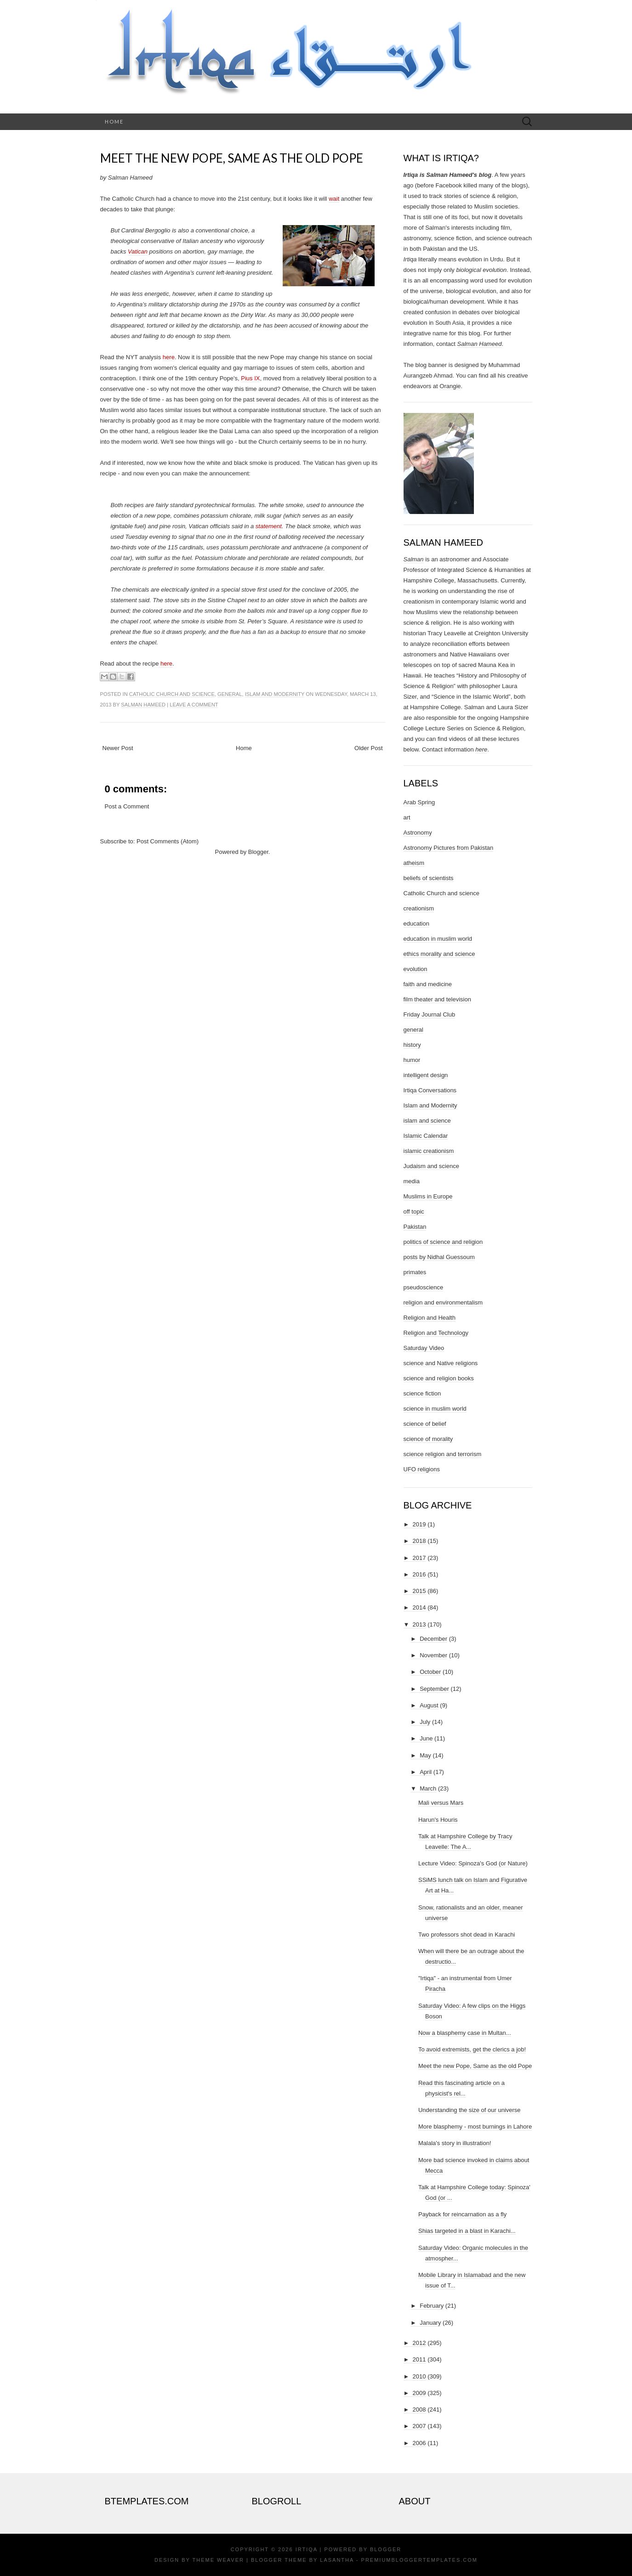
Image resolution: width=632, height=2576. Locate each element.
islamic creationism (429, 1150)
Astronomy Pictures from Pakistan (449, 847)
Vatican (138, 251)
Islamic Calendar (426, 1135)
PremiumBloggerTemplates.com (419, 2560)
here (169, 357)
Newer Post (117, 748)
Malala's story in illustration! (454, 2143)
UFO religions (422, 1469)
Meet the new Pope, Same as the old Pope (231, 158)
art (407, 817)
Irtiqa (307, 2549)
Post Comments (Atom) (168, 841)
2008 (419, 2409)
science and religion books (439, 1378)
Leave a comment (194, 704)
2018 (419, 1540)
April (426, 1771)
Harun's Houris (438, 1819)
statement (269, 526)
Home (114, 121)
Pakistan (415, 1226)
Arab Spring (419, 802)
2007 (419, 2426)
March (428, 1788)
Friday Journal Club (429, 1014)
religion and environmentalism (443, 1302)
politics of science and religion (443, 1241)
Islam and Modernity (275, 694)
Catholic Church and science (172, 694)
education (416, 923)
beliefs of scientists (429, 878)
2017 (419, 1557)
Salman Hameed (143, 704)
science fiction (422, 1393)
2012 (419, 2342)
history (412, 1044)
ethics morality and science (439, 953)
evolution (415, 969)
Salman (414, 559)
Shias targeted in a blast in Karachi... (467, 2230)
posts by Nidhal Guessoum (439, 1257)
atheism (414, 862)
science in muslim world (435, 1408)
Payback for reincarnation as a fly (462, 2214)
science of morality (428, 1438)
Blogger (258, 851)
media (412, 1181)
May (425, 1755)
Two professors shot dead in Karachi (466, 1934)
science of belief (425, 1423)
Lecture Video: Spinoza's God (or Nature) (473, 1863)
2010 (419, 2376)
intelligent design (426, 1075)
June (426, 1738)
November (433, 1655)
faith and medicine (428, 984)
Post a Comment (127, 806)
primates (415, 1272)
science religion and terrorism (443, 1454)
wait (334, 198)
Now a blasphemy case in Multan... (464, 2032)
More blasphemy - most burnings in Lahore (475, 2126)
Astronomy (418, 832)
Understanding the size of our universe (469, 2110)
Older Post (368, 748)
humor (412, 1059)
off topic (414, 1211)
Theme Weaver (218, 2560)
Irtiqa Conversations (430, 1090)
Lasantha (336, 2560)
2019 (419, 1524)
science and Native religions (441, 1363)
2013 (419, 1624)
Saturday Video (424, 1347)
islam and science (427, 1120)
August (429, 1705)
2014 (419, 1607)
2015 (419, 1590)
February (432, 2305)
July (425, 1721)
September (434, 1688)
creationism (419, 908)
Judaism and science (431, 1166)
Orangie (450, 386)
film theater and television (437, 999)
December (433, 1638)
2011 (419, 2359)
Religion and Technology (436, 1332)
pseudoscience (424, 1287)
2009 (419, 2393)
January (430, 2322)
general (229, 694)
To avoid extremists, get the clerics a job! (472, 2049)
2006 (419, 2443)
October (430, 1671)
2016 (419, 1574)
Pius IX (250, 378)
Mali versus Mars (440, 1802)
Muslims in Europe (428, 1196)
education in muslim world (438, 938)
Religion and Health (429, 1317)
